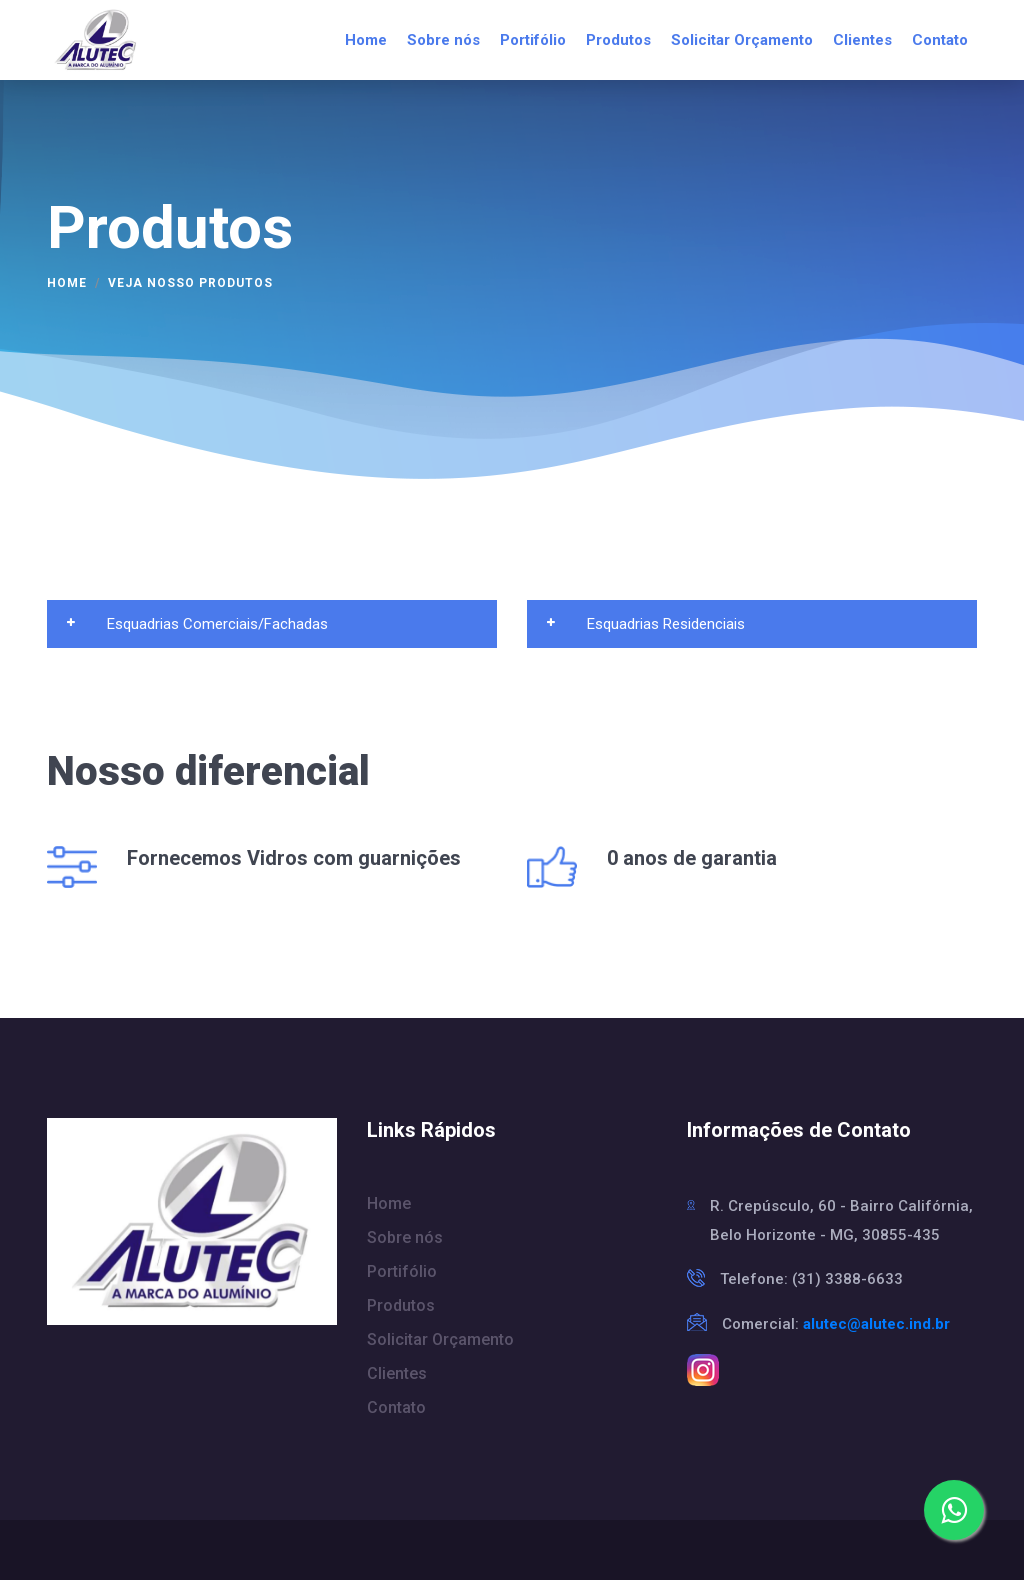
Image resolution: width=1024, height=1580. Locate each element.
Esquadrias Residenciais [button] (646, 624)
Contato (940, 40)
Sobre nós (443, 40)
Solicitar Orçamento (742, 40)
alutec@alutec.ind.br (876, 1324)
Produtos (618, 40)
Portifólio (533, 40)
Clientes (862, 40)
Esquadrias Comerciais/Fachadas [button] (197, 624)
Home (366, 40)
